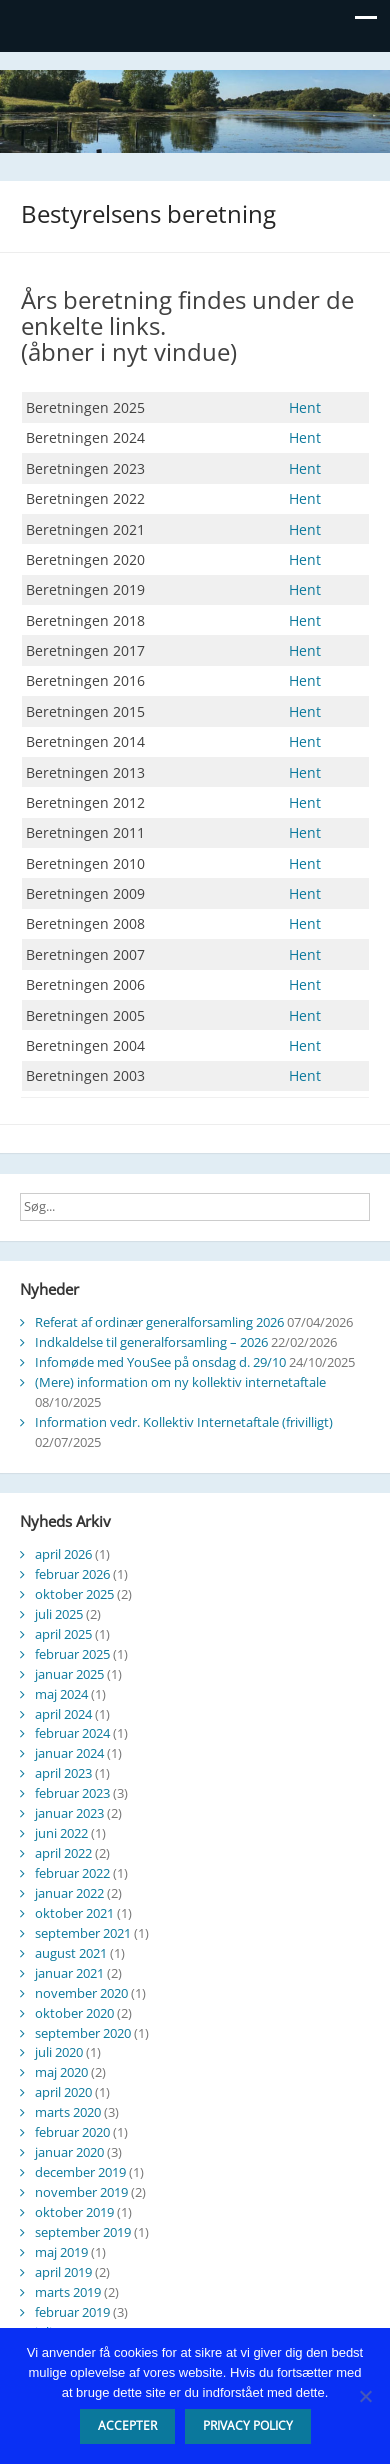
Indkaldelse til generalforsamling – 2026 (151, 1342)
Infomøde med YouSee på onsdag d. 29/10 (160, 1362)
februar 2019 (72, 2312)
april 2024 (63, 1714)
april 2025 (63, 1634)
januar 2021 (69, 1973)
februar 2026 (72, 1574)
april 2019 (63, 2272)
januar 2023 (69, 1813)
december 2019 (80, 2172)
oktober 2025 (74, 1594)
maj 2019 (61, 2252)
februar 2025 (72, 1654)
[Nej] (365, 2396)
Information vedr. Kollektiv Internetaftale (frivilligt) (184, 1422)
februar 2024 (72, 1733)
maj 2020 (61, 2072)
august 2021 (71, 1953)
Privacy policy (248, 2425)
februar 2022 (72, 1873)
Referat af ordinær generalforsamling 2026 (159, 1322)
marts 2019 (68, 2292)
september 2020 (83, 2033)
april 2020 (63, 2092)
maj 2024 (61, 1694)
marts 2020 (68, 2112)
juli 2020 (59, 2052)
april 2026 (63, 1554)
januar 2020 (69, 2152)
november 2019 (81, 2192)
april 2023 (63, 1773)
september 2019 (83, 2232)
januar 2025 (69, 1674)
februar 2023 (72, 1793)
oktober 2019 (74, 2212)
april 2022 (63, 1853)
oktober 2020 (74, 2013)
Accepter (127, 2425)
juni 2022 (61, 1833)
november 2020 (81, 1993)
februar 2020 (72, 2132)
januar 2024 (69, 1753)
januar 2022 (69, 1893)
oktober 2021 (74, 1913)
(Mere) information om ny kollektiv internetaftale (180, 1382)
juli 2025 (59, 1614)
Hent (305, 407)
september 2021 (83, 1933)
